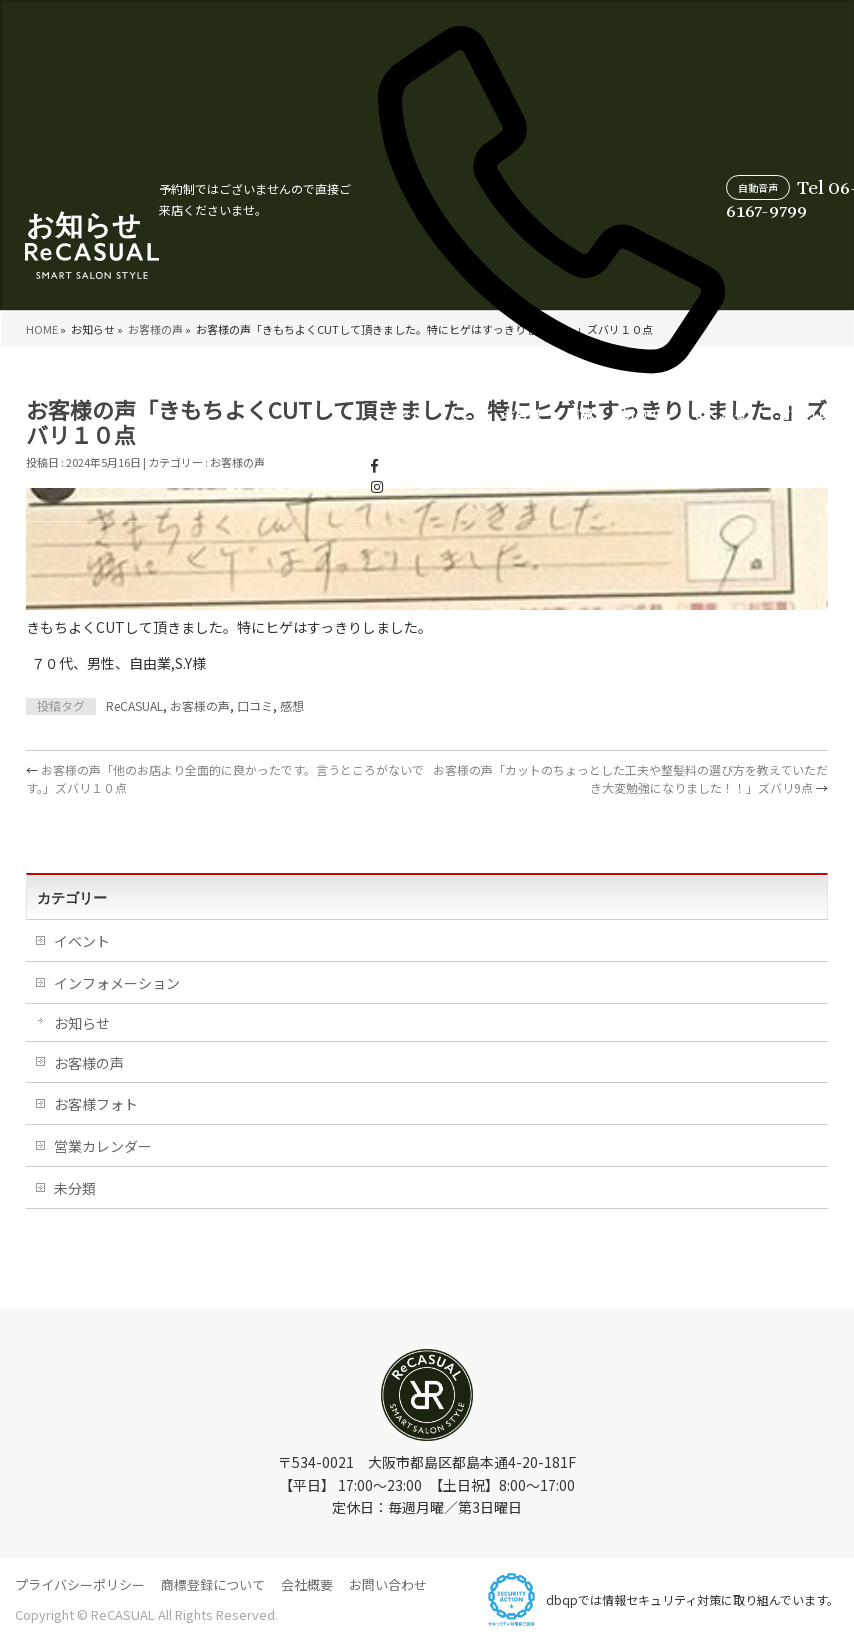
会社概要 (307, 1584)
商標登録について (213, 1584)
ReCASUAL (134, 705)
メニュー (259, 433)
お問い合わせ (388, 1584)
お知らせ (82, 1023)
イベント (82, 941)
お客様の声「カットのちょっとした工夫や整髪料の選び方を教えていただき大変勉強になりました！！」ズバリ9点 (630, 778)
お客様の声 (321, 433)
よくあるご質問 (522, 433)
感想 (292, 705)
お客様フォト (96, 1104)
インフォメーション (117, 983)
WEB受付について (791, 433)
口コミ (255, 705)
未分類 (75, 1188)
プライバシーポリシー (80, 1584)
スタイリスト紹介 (696, 433)
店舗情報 (379, 433)
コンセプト (200, 433)
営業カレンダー (606, 433)
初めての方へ (441, 433)
